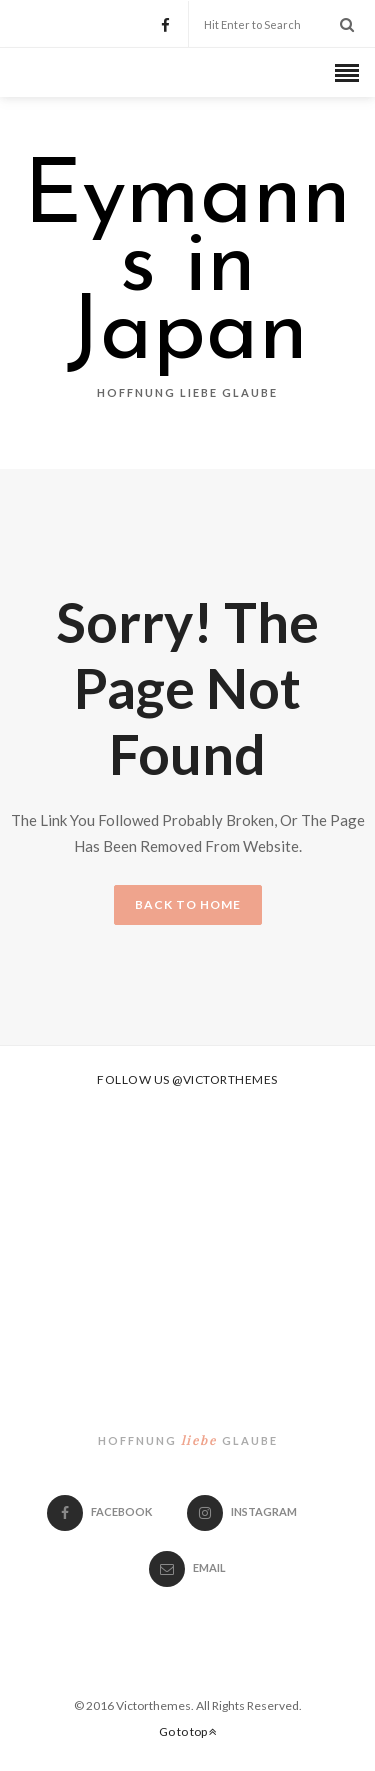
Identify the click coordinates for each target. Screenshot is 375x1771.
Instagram (242, 1511)
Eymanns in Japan (187, 268)
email (187, 1567)
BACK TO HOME (188, 904)
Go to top (188, 1731)
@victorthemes (225, 1079)
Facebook (99, 1511)
